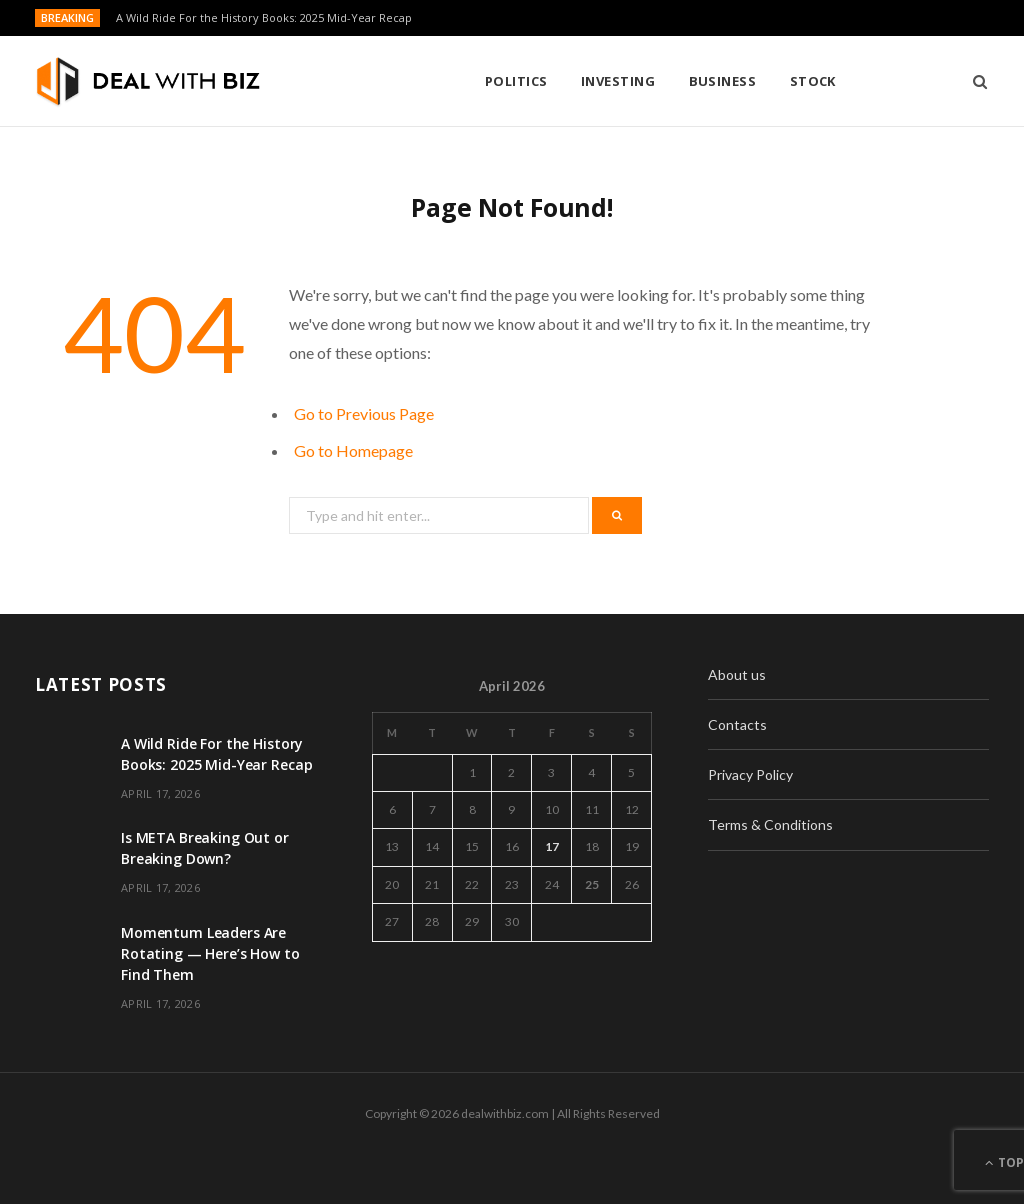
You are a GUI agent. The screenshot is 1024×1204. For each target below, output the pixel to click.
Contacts (737, 724)
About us (737, 674)
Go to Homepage (353, 450)
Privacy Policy (750, 774)
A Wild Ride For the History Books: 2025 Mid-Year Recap (264, 18)
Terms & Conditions (770, 824)
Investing (458, 81)
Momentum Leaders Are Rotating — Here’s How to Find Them (210, 953)
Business (563, 81)
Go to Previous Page (364, 413)
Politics (356, 81)
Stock (653, 81)
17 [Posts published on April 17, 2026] (552, 846)
